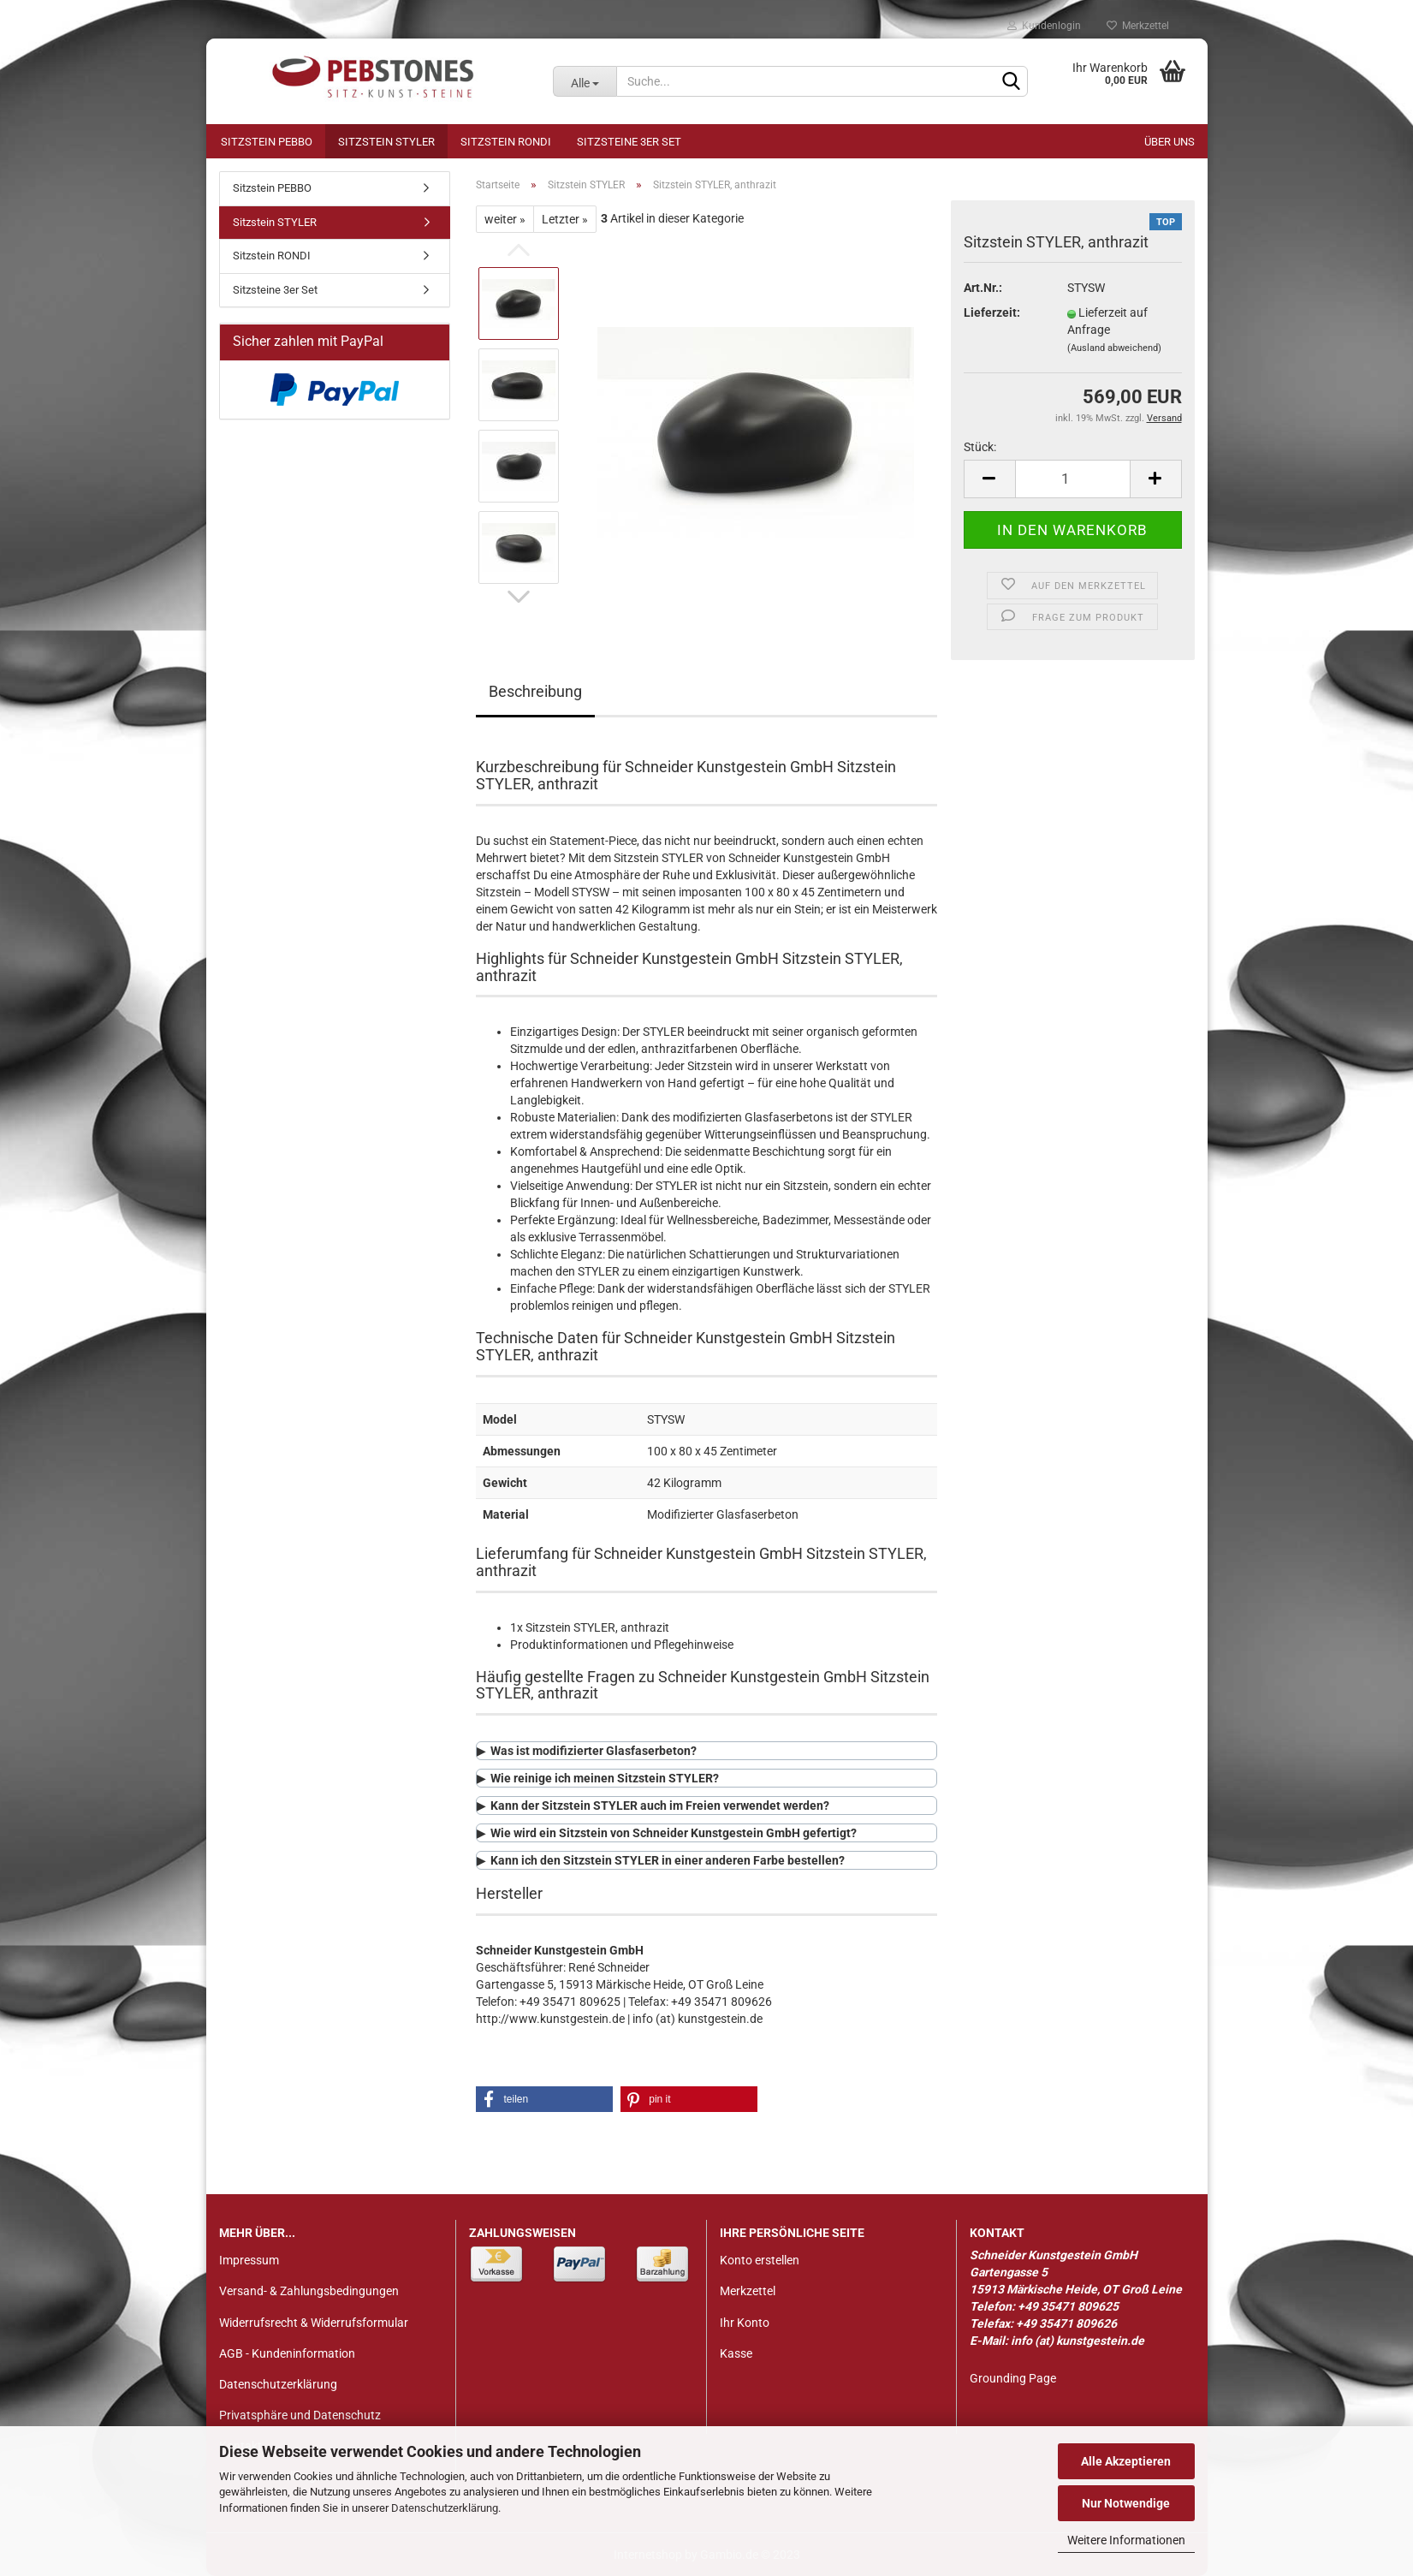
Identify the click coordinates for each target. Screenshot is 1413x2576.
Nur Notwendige (1126, 2503)
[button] (544, 2099)
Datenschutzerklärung (444, 2508)
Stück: (980, 447)
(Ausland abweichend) (1114, 348)
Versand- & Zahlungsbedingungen (309, 2291)
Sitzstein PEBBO (266, 141)
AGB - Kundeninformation (287, 2353)
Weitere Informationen (1126, 2540)
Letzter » (565, 219)
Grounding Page (1013, 2378)
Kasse (736, 2353)
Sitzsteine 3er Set (629, 141)
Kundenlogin (1044, 26)
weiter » (504, 219)
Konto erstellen (759, 2260)
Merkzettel (1138, 26)
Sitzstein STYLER (386, 141)
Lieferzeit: (992, 312)
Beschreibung (535, 691)
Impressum (249, 2260)
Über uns (1169, 141)
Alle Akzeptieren (1126, 2461)
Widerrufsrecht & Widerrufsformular (313, 2322)
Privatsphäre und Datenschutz (300, 2415)
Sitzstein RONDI (505, 141)
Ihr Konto (744, 2322)
